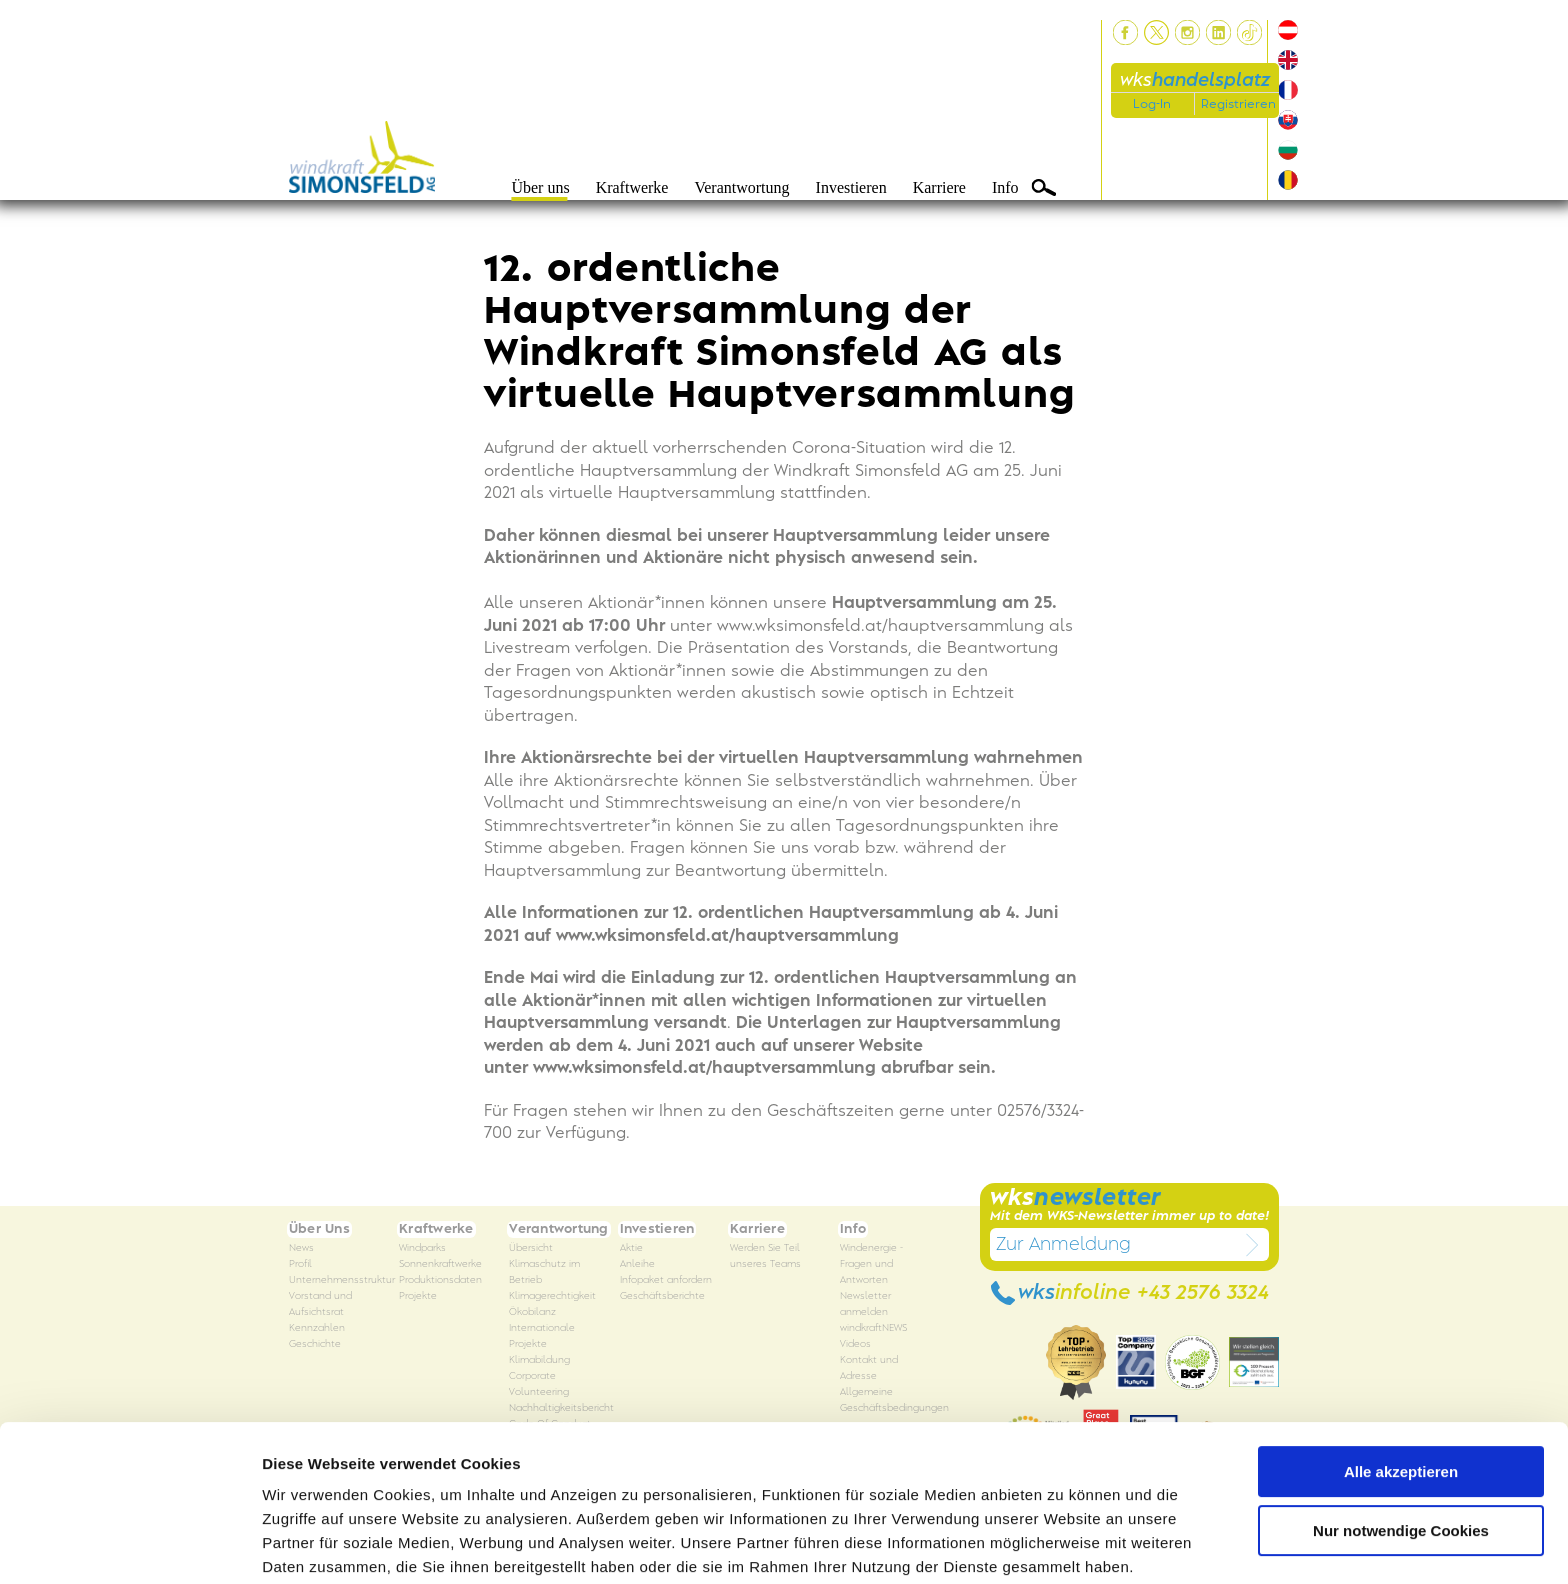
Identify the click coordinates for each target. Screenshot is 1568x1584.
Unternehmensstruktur (342, 1280)
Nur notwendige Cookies (1401, 1452)
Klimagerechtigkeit (552, 1296)
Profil (300, 1264)
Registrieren (1238, 104)
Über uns (540, 187)
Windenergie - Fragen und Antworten (871, 1264)
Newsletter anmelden (865, 1304)
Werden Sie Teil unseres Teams (765, 1256)
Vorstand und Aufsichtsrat (320, 1304)
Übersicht (531, 1248)
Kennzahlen (317, 1328)
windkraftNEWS (873, 1328)
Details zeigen (312, 1544)
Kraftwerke (632, 187)
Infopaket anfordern (666, 1280)
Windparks (422, 1248)
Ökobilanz (532, 1312)
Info (1005, 187)
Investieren (851, 187)
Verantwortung (741, 187)
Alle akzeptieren (1401, 1394)
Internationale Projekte (542, 1336)
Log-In (1152, 104)
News (301, 1248)
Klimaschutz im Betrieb (544, 1272)
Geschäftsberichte (662, 1296)
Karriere (939, 187)
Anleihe (637, 1264)
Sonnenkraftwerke (440, 1264)
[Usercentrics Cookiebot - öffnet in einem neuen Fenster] (129, 1545)
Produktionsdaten (440, 1280)
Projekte (418, 1296)
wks (1195, 80)
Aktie (631, 1248)
